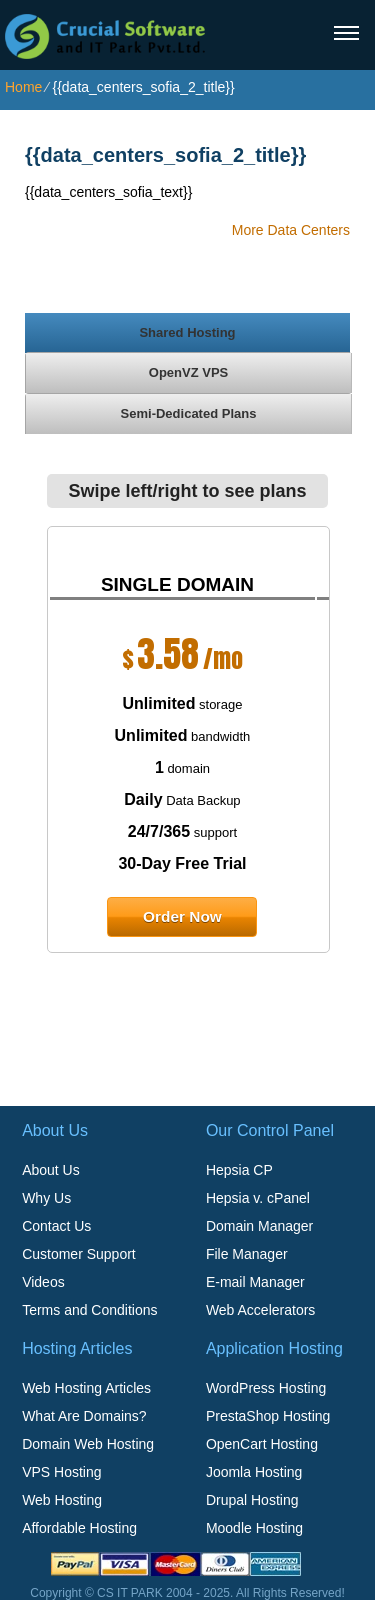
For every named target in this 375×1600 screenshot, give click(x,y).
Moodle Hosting (254, 1528)
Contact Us (56, 1226)
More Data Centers (291, 230)
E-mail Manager (255, 1282)
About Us (51, 1170)
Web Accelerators (260, 1310)
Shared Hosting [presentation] (187, 332)
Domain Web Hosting (88, 1444)
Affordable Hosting (79, 1528)
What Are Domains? (84, 1416)
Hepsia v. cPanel (258, 1198)
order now (182, 916)
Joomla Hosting (254, 1472)
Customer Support (79, 1254)
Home (23, 87)
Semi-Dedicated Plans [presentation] (189, 413)
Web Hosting (62, 1500)
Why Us (46, 1198)
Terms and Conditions (89, 1310)
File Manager (247, 1254)
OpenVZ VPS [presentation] (188, 372)
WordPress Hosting (266, 1388)
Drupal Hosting (252, 1500)
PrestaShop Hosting (268, 1416)
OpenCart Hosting (262, 1444)
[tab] (187, 332)
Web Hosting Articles (86, 1388)
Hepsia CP (239, 1170)
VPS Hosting (61, 1472)
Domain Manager (259, 1226)
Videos (43, 1282)
